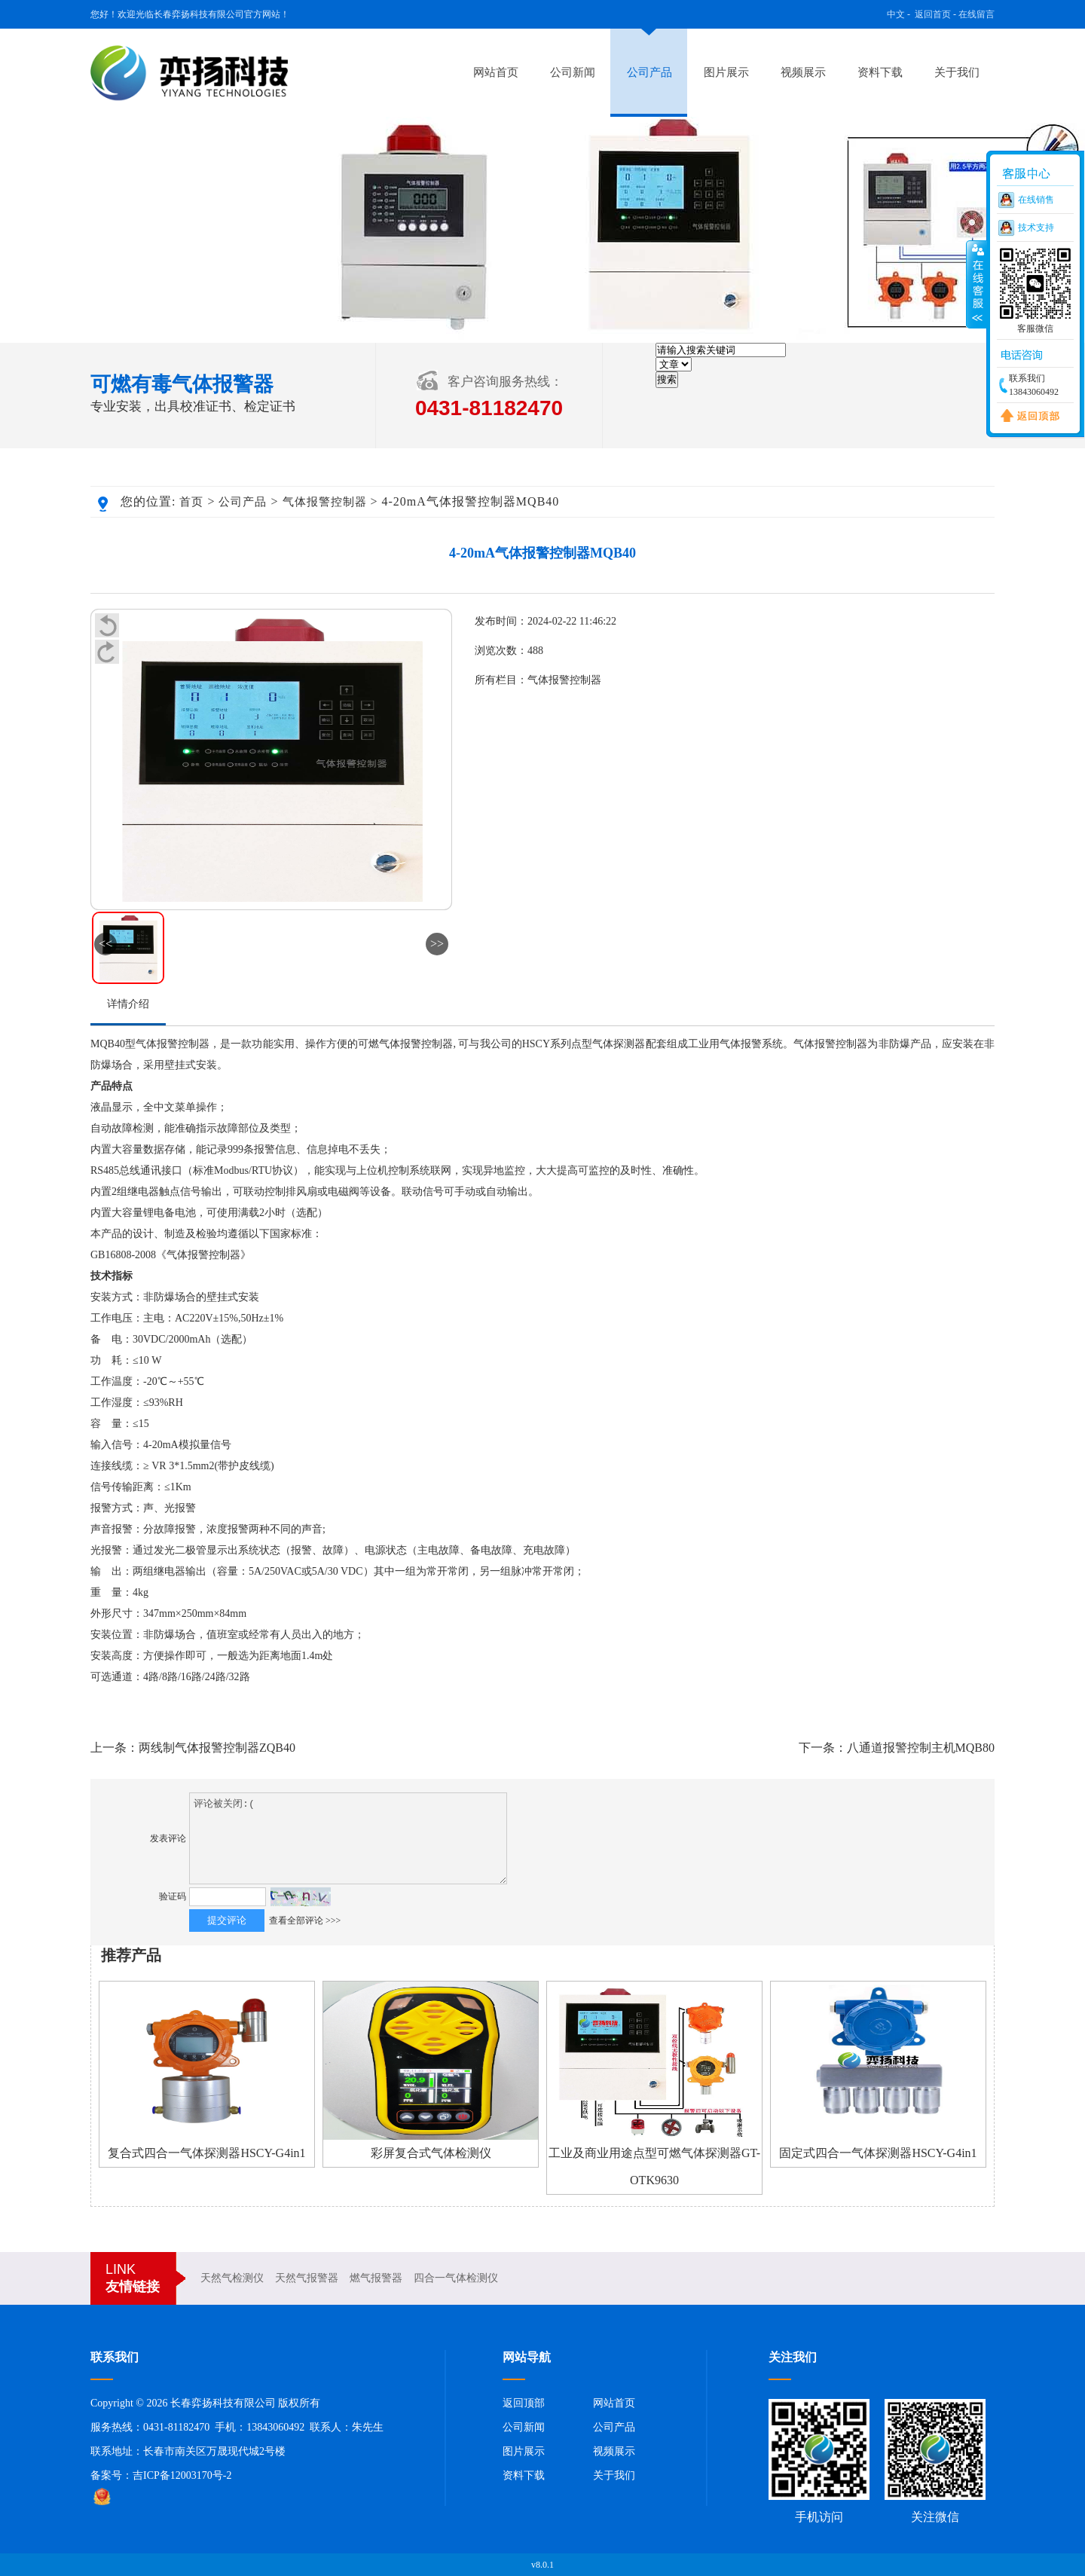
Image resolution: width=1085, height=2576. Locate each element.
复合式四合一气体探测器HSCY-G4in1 (206, 2153)
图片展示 (726, 72)
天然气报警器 (306, 2278)
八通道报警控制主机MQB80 (921, 1747)
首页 (191, 502)
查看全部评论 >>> (305, 1920)
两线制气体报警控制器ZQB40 (217, 1747)
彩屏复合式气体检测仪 (431, 2153)
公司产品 (649, 72)
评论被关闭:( (348, 1838)
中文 (896, 14)
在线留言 (976, 14)
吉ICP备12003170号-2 (182, 2475)
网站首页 (495, 72)
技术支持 (1036, 227)
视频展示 (803, 72)
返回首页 (933, 14)
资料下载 (880, 72)
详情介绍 (128, 1004)
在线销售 (1036, 199)
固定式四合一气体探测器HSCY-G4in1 (877, 2153)
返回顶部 (524, 2403)
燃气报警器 (376, 2278)
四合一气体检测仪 (456, 2278)
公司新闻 (572, 72)
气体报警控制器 (325, 502)
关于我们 (957, 72)
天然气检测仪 (232, 2278)
